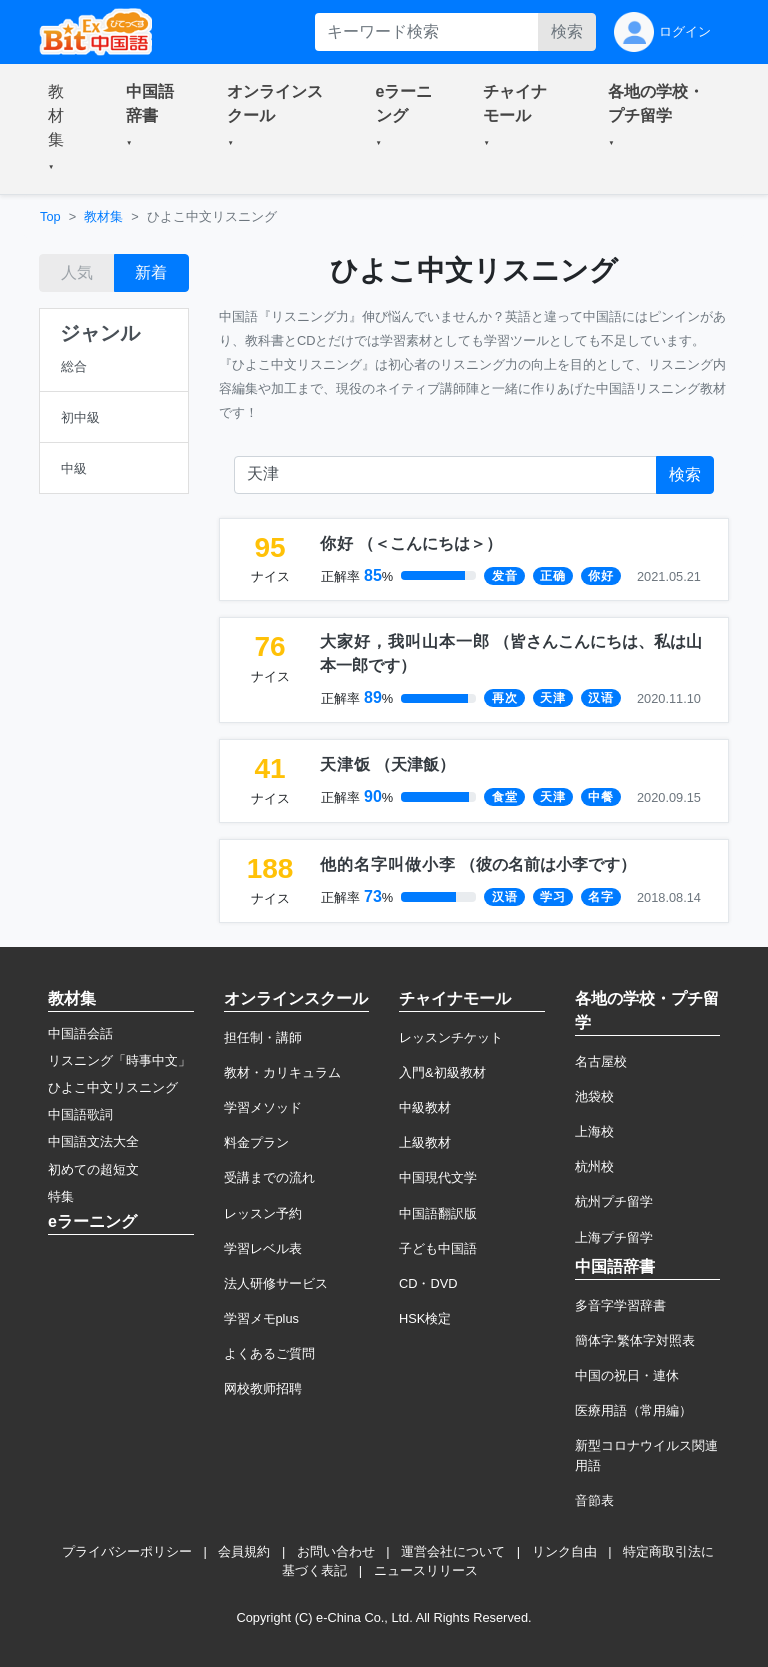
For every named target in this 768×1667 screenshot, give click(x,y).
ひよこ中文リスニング (113, 1087)
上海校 (594, 1131)
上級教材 (425, 1142)
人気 (77, 272)
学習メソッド (263, 1107)
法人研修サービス (276, 1283)
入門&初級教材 (442, 1072)
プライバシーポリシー (127, 1551)
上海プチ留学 (614, 1237)
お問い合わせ (336, 1551)
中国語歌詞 (80, 1114)
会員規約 (244, 1551)
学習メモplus (261, 1318)
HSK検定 (425, 1318)
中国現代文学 (438, 1177)
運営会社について (453, 1551)
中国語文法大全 (93, 1141)
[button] (63, 129)
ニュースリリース (426, 1570)
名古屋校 (601, 1061)
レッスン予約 (263, 1213)
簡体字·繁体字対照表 (635, 1340)
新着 (151, 272)
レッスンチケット (451, 1037)
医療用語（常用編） (633, 1410)
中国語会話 (80, 1033)
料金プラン (256, 1142)
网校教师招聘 (263, 1388)
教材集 (103, 216)
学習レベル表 (263, 1248)
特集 (61, 1196)
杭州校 (594, 1166)
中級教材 (425, 1107)
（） (411, 543)
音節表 (594, 1500)
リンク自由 (564, 1551)
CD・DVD (428, 1283)
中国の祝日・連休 (627, 1375)
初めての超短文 (93, 1169)
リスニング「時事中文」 (119, 1060)
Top (50, 216)
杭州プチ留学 (614, 1201)
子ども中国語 (438, 1248)
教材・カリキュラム (282, 1072)
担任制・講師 (263, 1037)
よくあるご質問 (269, 1353)
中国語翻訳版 (438, 1213)
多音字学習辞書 (620, 1305)
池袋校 (594, 1096)
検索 (567, 31)
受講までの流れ (269, 1177)
